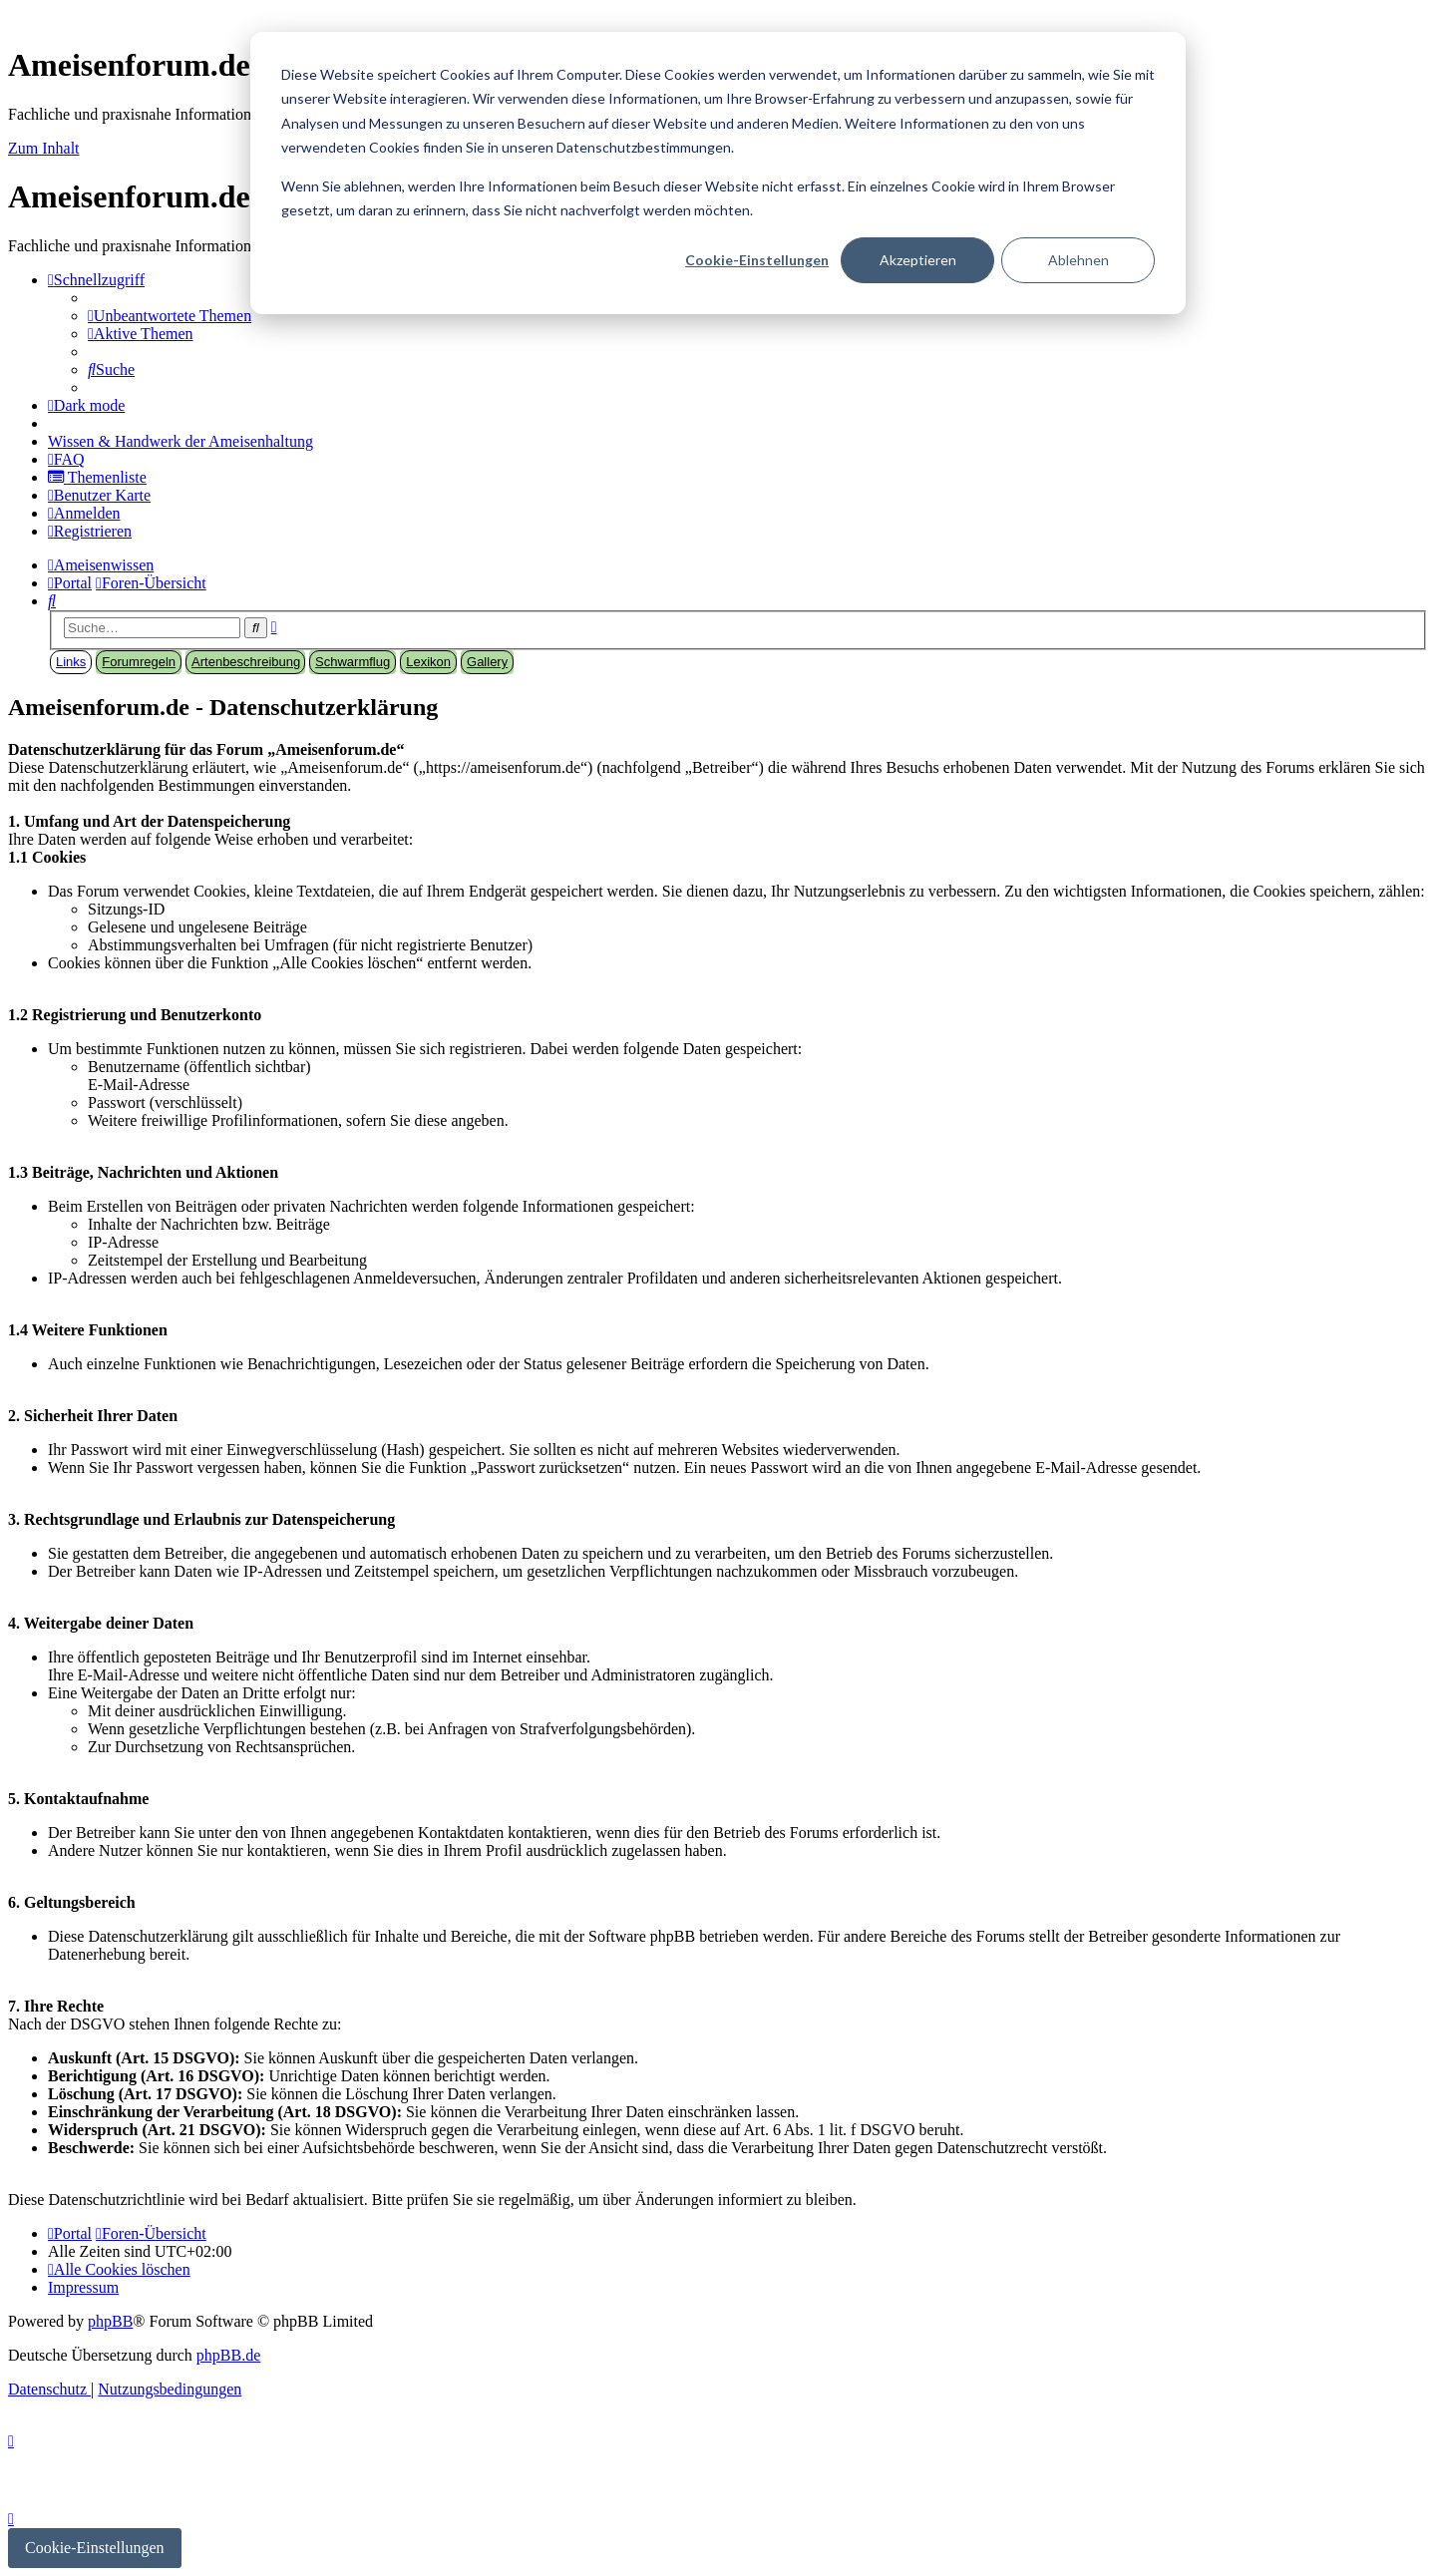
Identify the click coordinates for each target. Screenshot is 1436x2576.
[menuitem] (169, 315)
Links (71, 661)
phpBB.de (228, 2355)
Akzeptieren (918, 259)
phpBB (110, 2321)
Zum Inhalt (44, 148)
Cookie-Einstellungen (757, 259)
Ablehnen (1078, 259)
